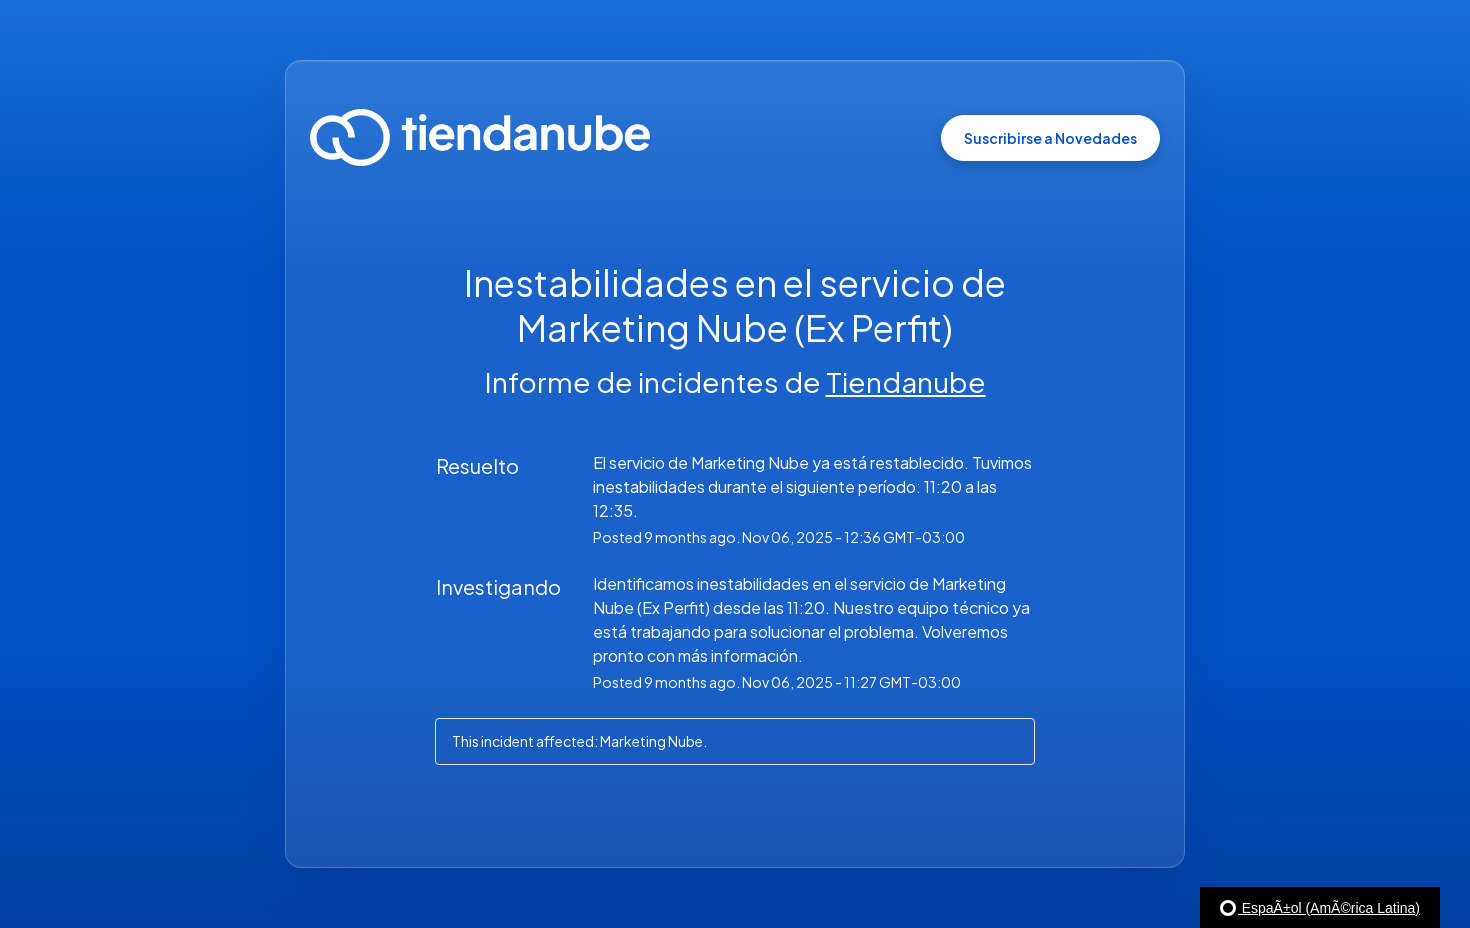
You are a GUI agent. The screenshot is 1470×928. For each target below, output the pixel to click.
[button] (1050, 138)
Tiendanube (906, 381)
